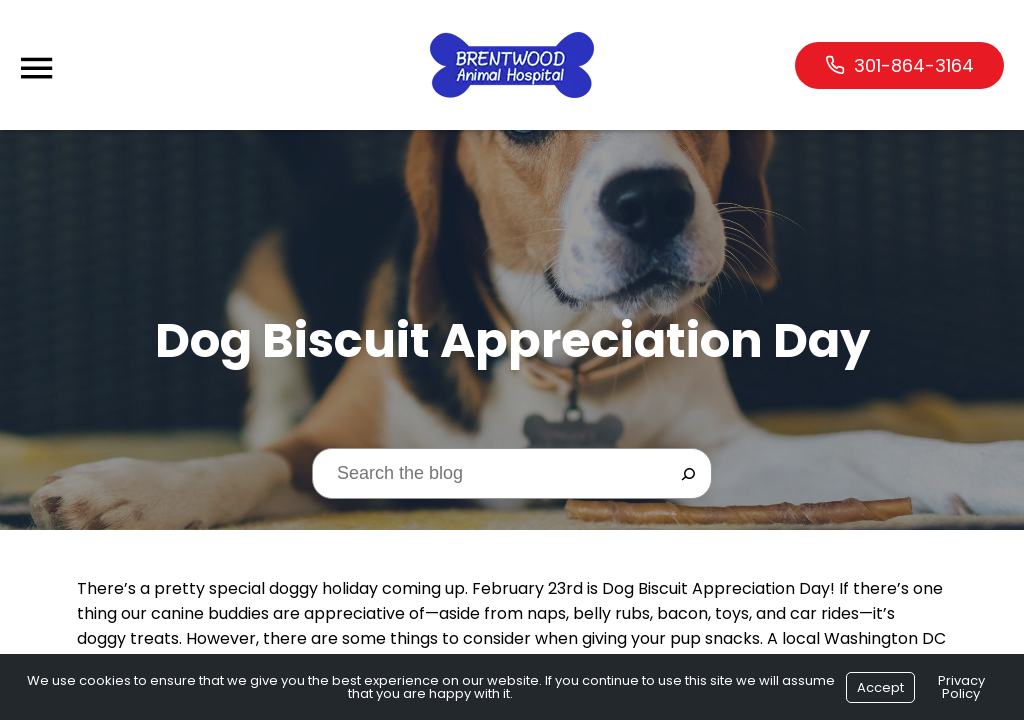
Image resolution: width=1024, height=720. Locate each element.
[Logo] (512, 65)
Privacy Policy (961, 687)
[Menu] (36, 68)
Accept (880, 687)
